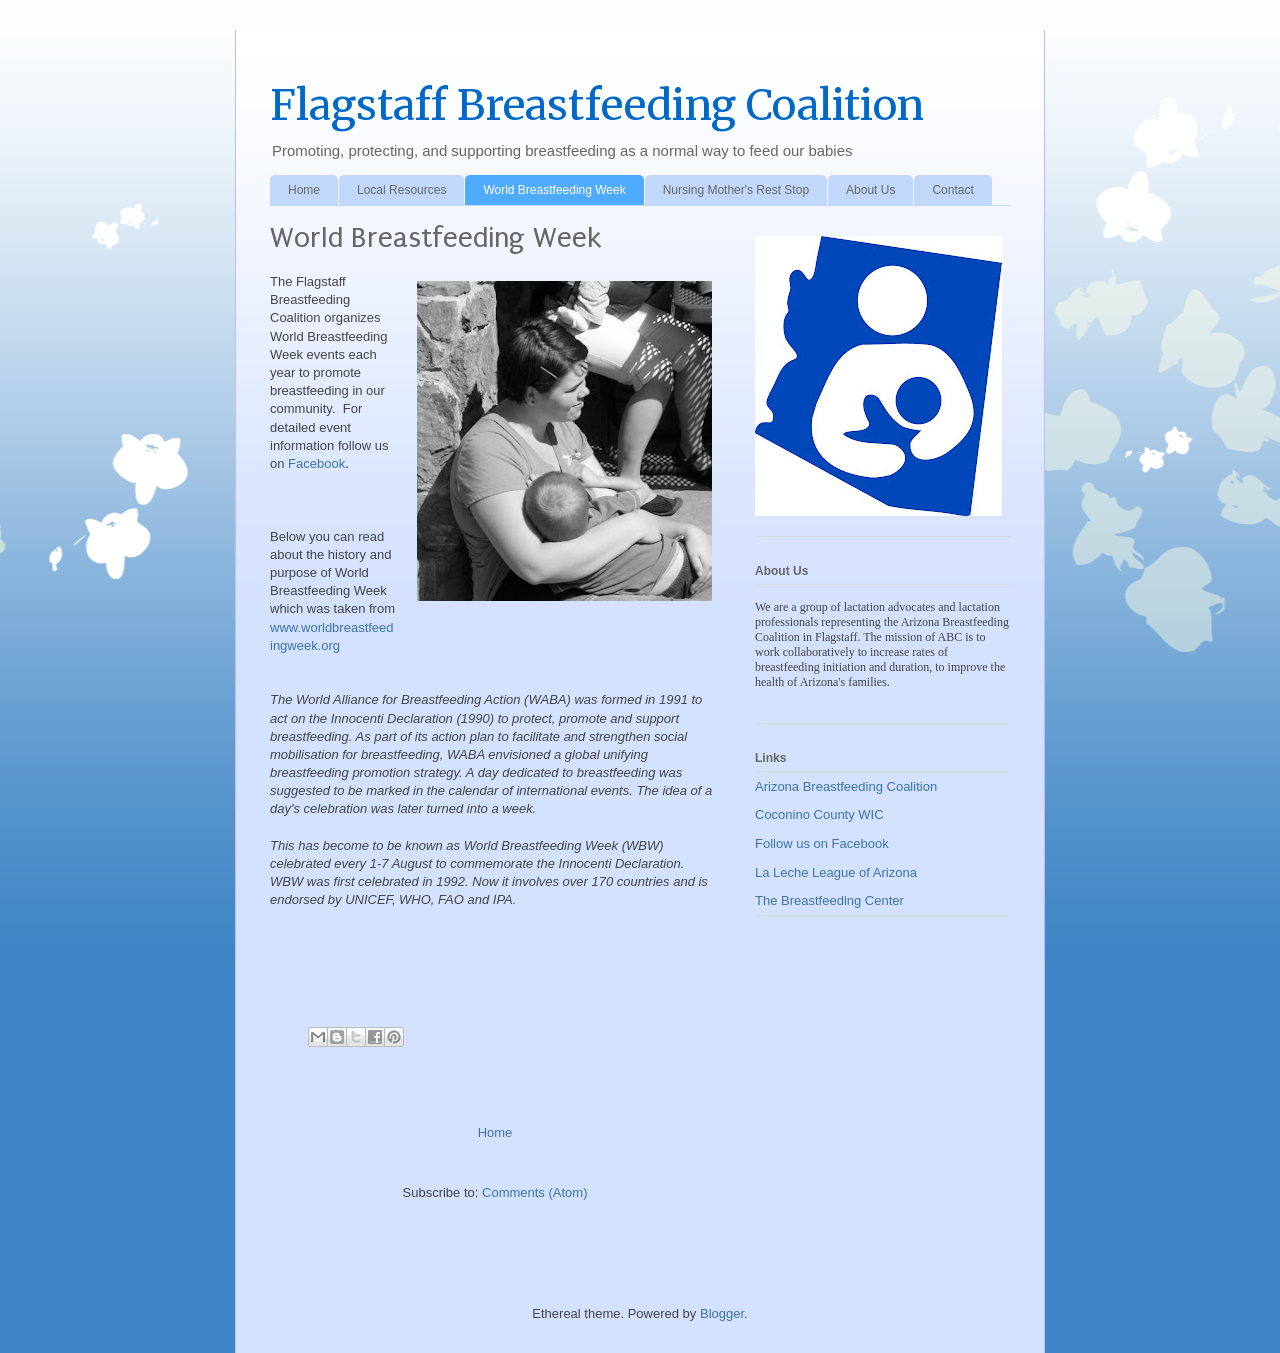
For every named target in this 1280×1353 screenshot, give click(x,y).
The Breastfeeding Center (829, 900)
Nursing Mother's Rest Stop (736, 190)
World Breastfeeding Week (554, 190)
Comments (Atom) (534, 1192)
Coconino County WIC (819, 814)
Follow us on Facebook (822, 843)
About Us (870, 190)
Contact (952, 190)
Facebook (316, 463)
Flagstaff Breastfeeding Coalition (597, 105)
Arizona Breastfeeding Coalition (846, 786)
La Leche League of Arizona (836, 872)
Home (304, 190)
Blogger (722, 1313)
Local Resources (401, 190)
